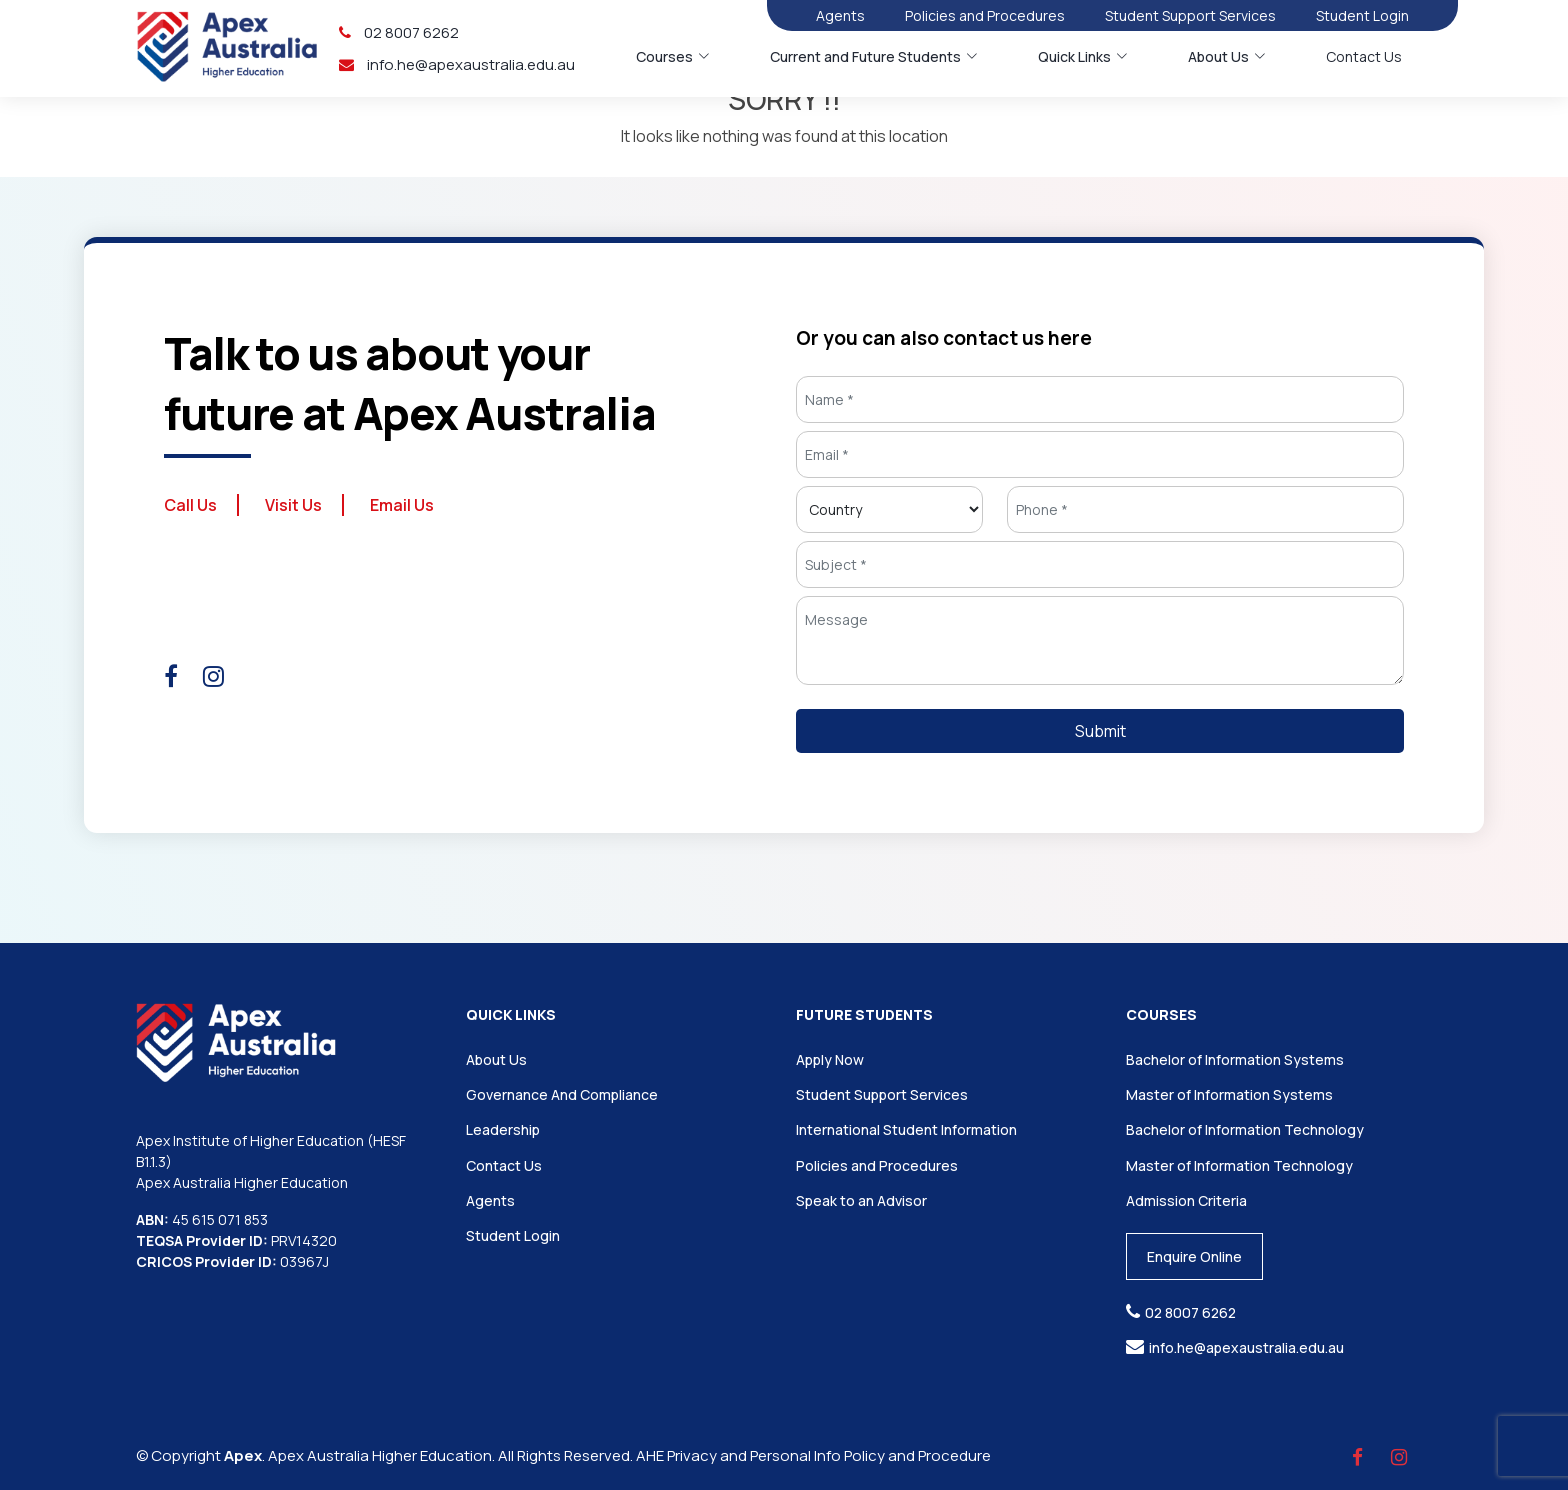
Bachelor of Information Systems (1235, 1059)
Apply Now (830, 1059)
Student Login (1362, 15)
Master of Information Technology (1239, 1165)
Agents (840, 15)
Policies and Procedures (985, 15)
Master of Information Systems (1229, 1094)
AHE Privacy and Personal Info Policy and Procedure (813, 1455)
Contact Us (1364, 56)
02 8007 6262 (399, 32)
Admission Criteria (1186, 1200)
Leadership (503, 1129)
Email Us (402, 505)
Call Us (190, 505)
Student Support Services (1190, 15)
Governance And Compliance (562, 1094)
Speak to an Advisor (861, 1200)
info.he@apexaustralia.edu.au (457, 64)
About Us (496, 1059)
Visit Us (293, 505)
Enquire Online (1194, 1256)
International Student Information (906, 1129)
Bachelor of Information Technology (1245, 1129)
